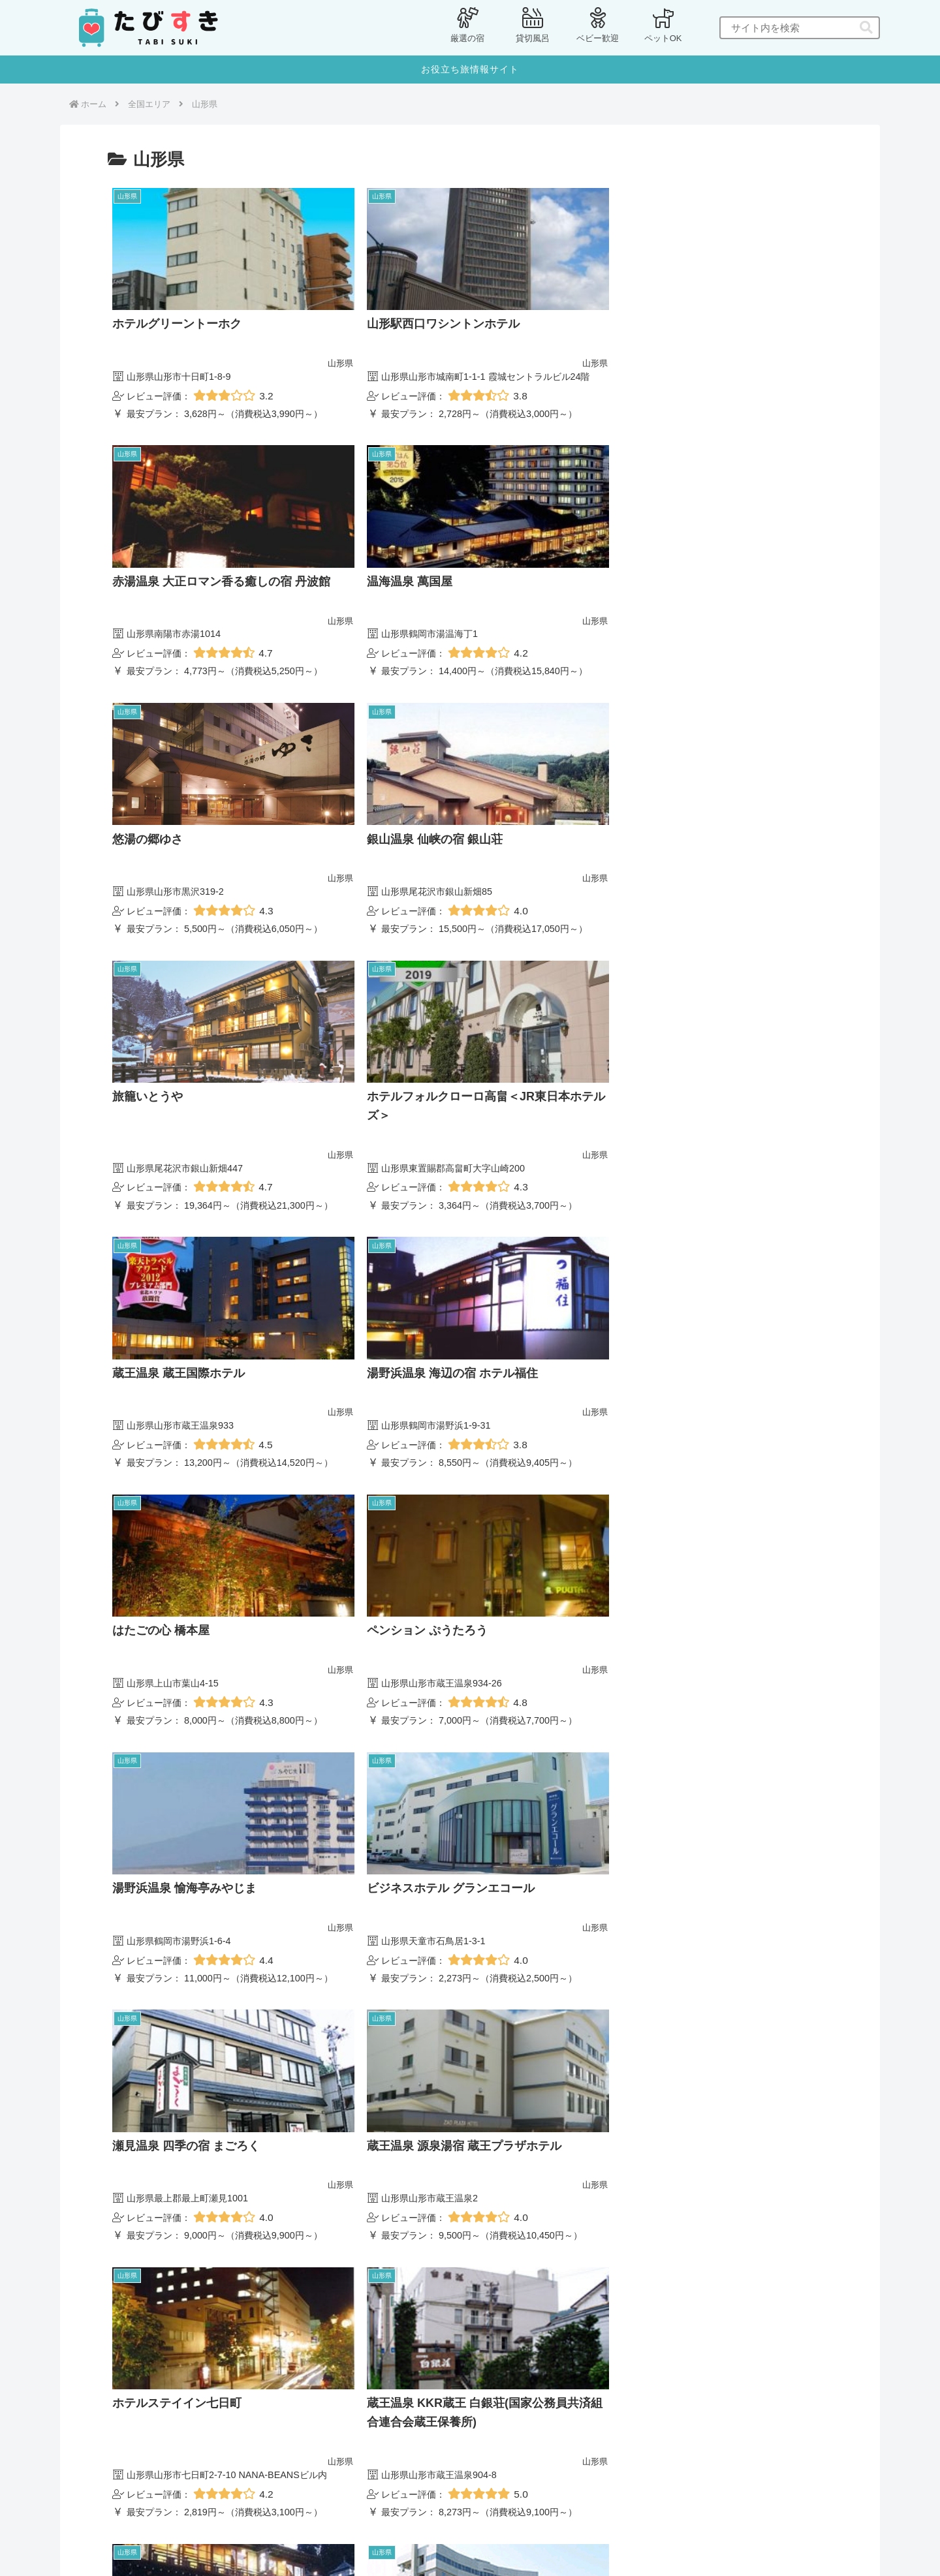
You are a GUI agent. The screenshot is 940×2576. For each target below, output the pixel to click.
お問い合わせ (466, 2535)
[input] (799, 28)
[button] (866, 27)
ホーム (307, 2535)
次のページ (470, 2324)
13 (505, 2375)
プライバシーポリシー (380, 2535)
